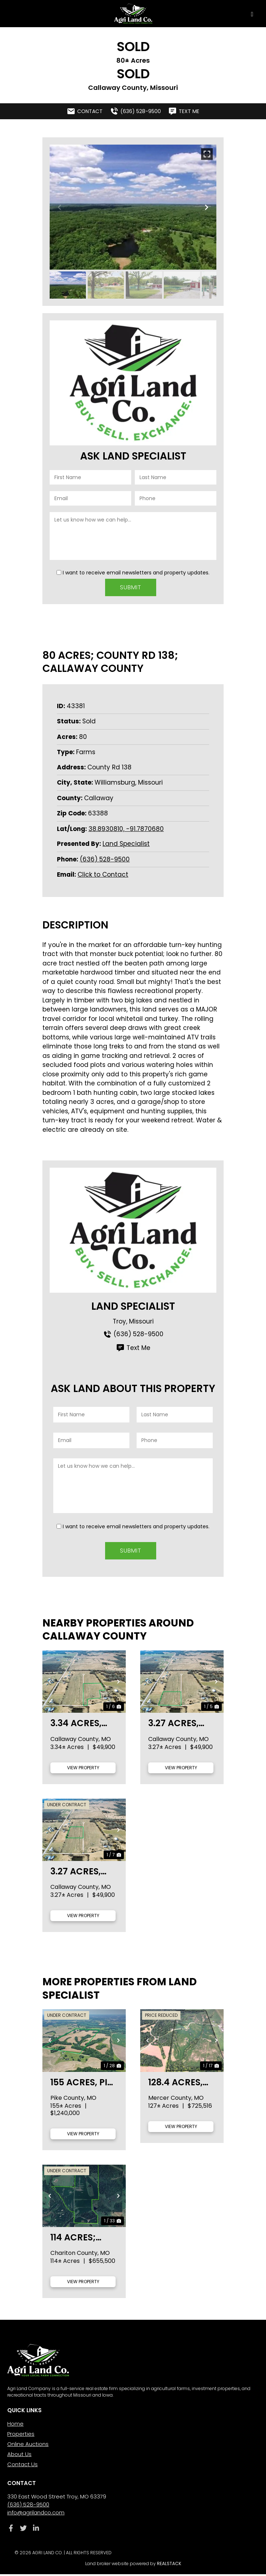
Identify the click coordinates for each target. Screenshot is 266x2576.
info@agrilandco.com (36, 2514)
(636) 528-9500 (105, 858)
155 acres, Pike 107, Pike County (84, 2083)
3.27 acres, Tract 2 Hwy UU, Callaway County (180, 1725)
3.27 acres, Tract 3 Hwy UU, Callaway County (83, 1873)
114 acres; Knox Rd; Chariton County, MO (78, 2239)
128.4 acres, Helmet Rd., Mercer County (175, 2083)
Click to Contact (103, 873)
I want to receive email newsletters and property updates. (136, 572)
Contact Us (22, 2466)
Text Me (133, 1346)
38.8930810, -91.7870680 (126, 827)
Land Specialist (126, 843)
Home (15, 2425)
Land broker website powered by (133, 2565)
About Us (19, 2456)
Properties (20, 2435)
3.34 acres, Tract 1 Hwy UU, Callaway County (83, 1725)
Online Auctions (28, 2446)
